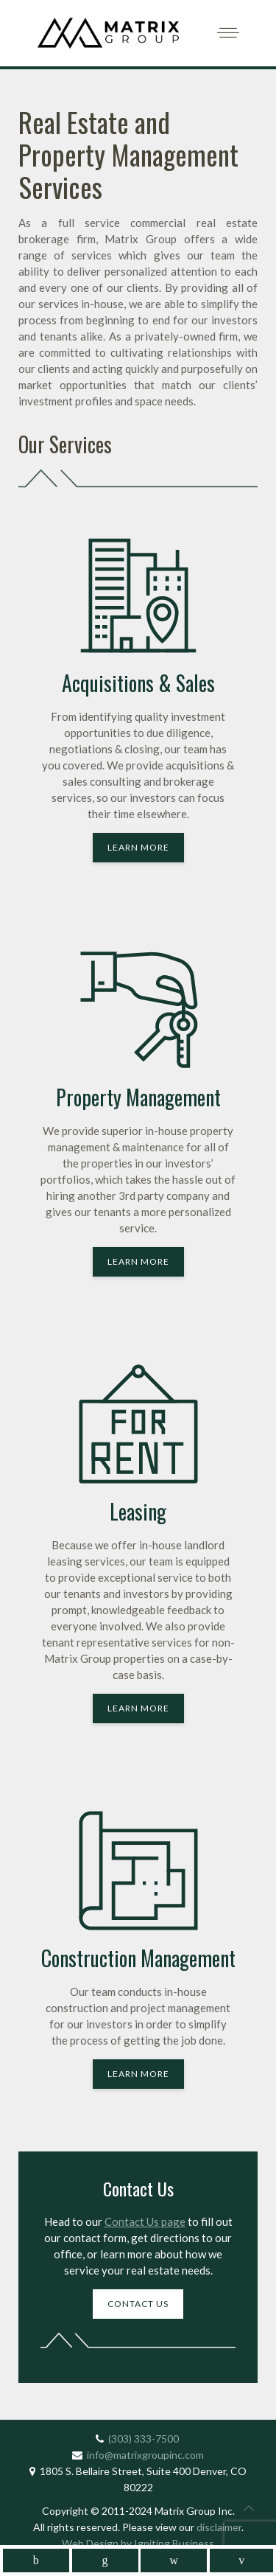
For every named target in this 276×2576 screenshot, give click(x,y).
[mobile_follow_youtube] (241, 2560)
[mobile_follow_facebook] (36, 2560)
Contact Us (138, 2303)
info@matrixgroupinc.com (145, 2454)
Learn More (138, 847)
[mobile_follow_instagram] (174, 2560)
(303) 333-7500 (143, 2438)
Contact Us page (145, 2221)
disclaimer (219, 2527)
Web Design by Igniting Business (138, 2543)
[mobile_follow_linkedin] (105, 2560)
